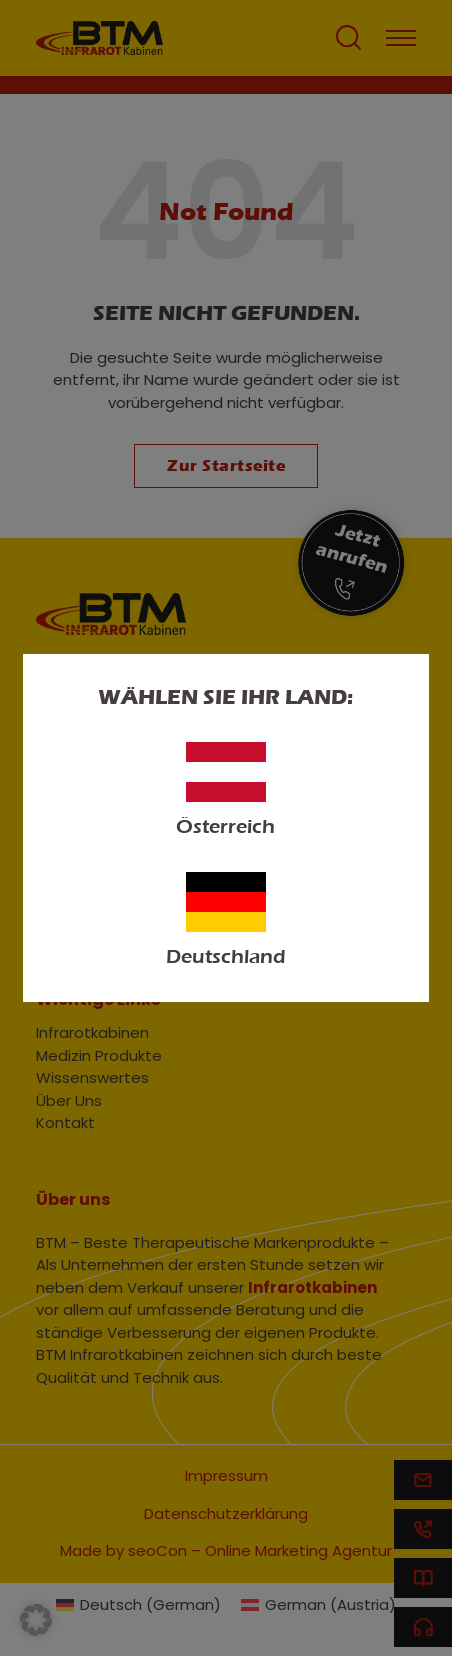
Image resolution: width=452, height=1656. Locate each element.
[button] (36, 1620)
